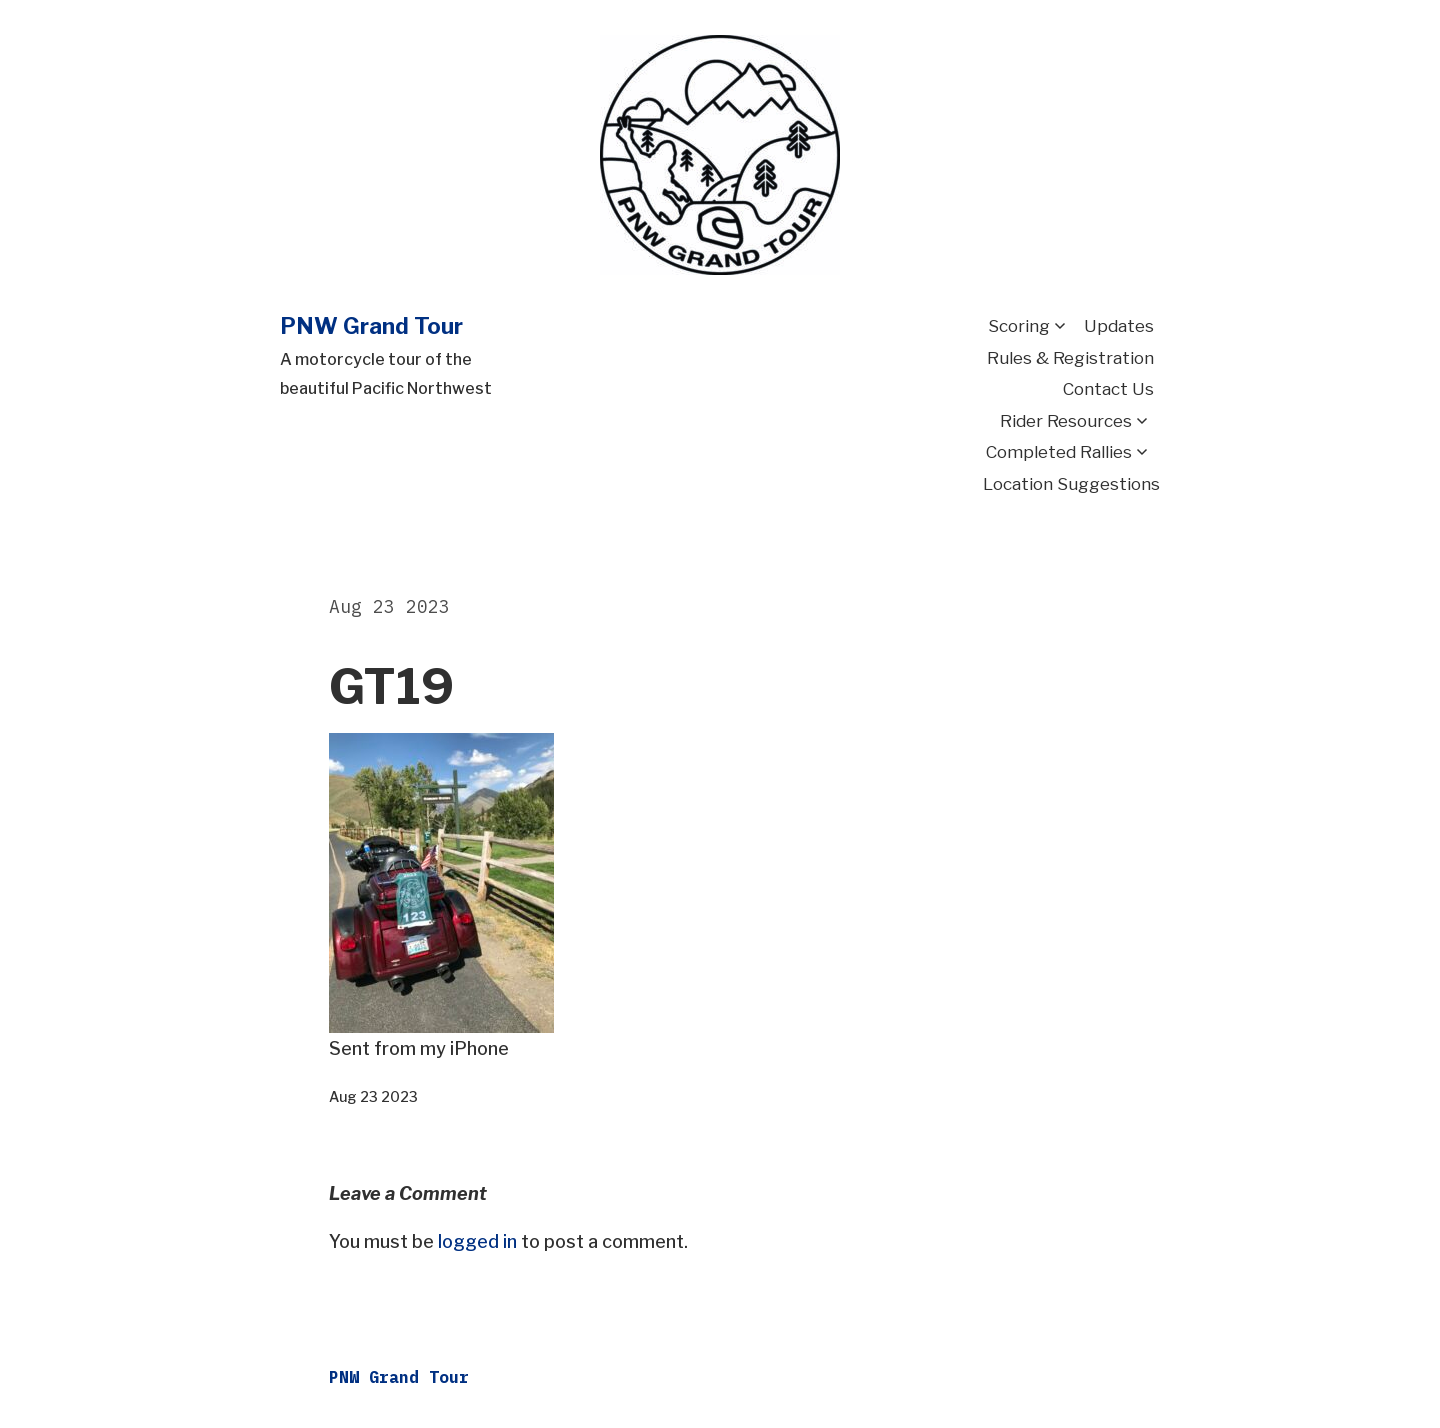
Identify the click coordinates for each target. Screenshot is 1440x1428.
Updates (1119, 326)
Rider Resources (1066, 421)
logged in (477, 1241)
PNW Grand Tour (371, 326)
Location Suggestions (1071, 484)
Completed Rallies (1059, 452)
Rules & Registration (1070, 358)
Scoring (1019, 326)
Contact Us (1108, 389)
